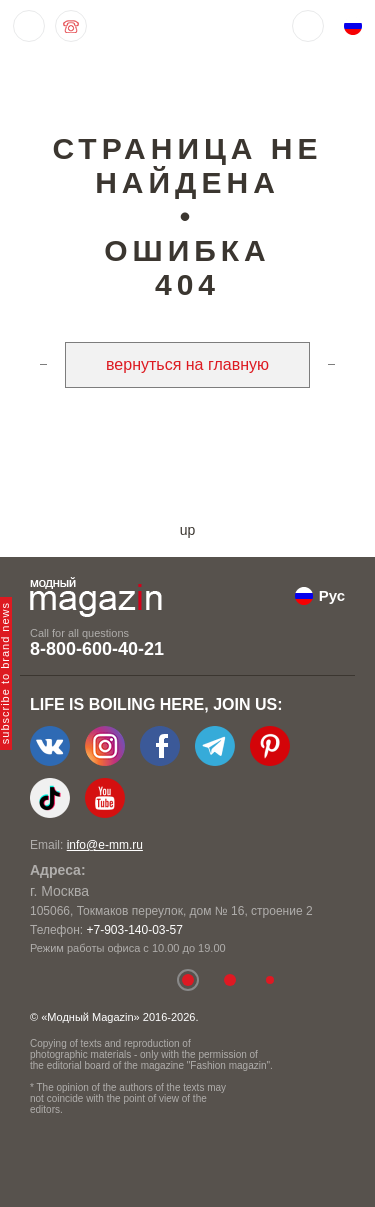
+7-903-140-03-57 (134, 930)
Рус (332, 595)
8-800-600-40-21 (97, 649)
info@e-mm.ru (105, 845)
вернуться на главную (187, 364)
